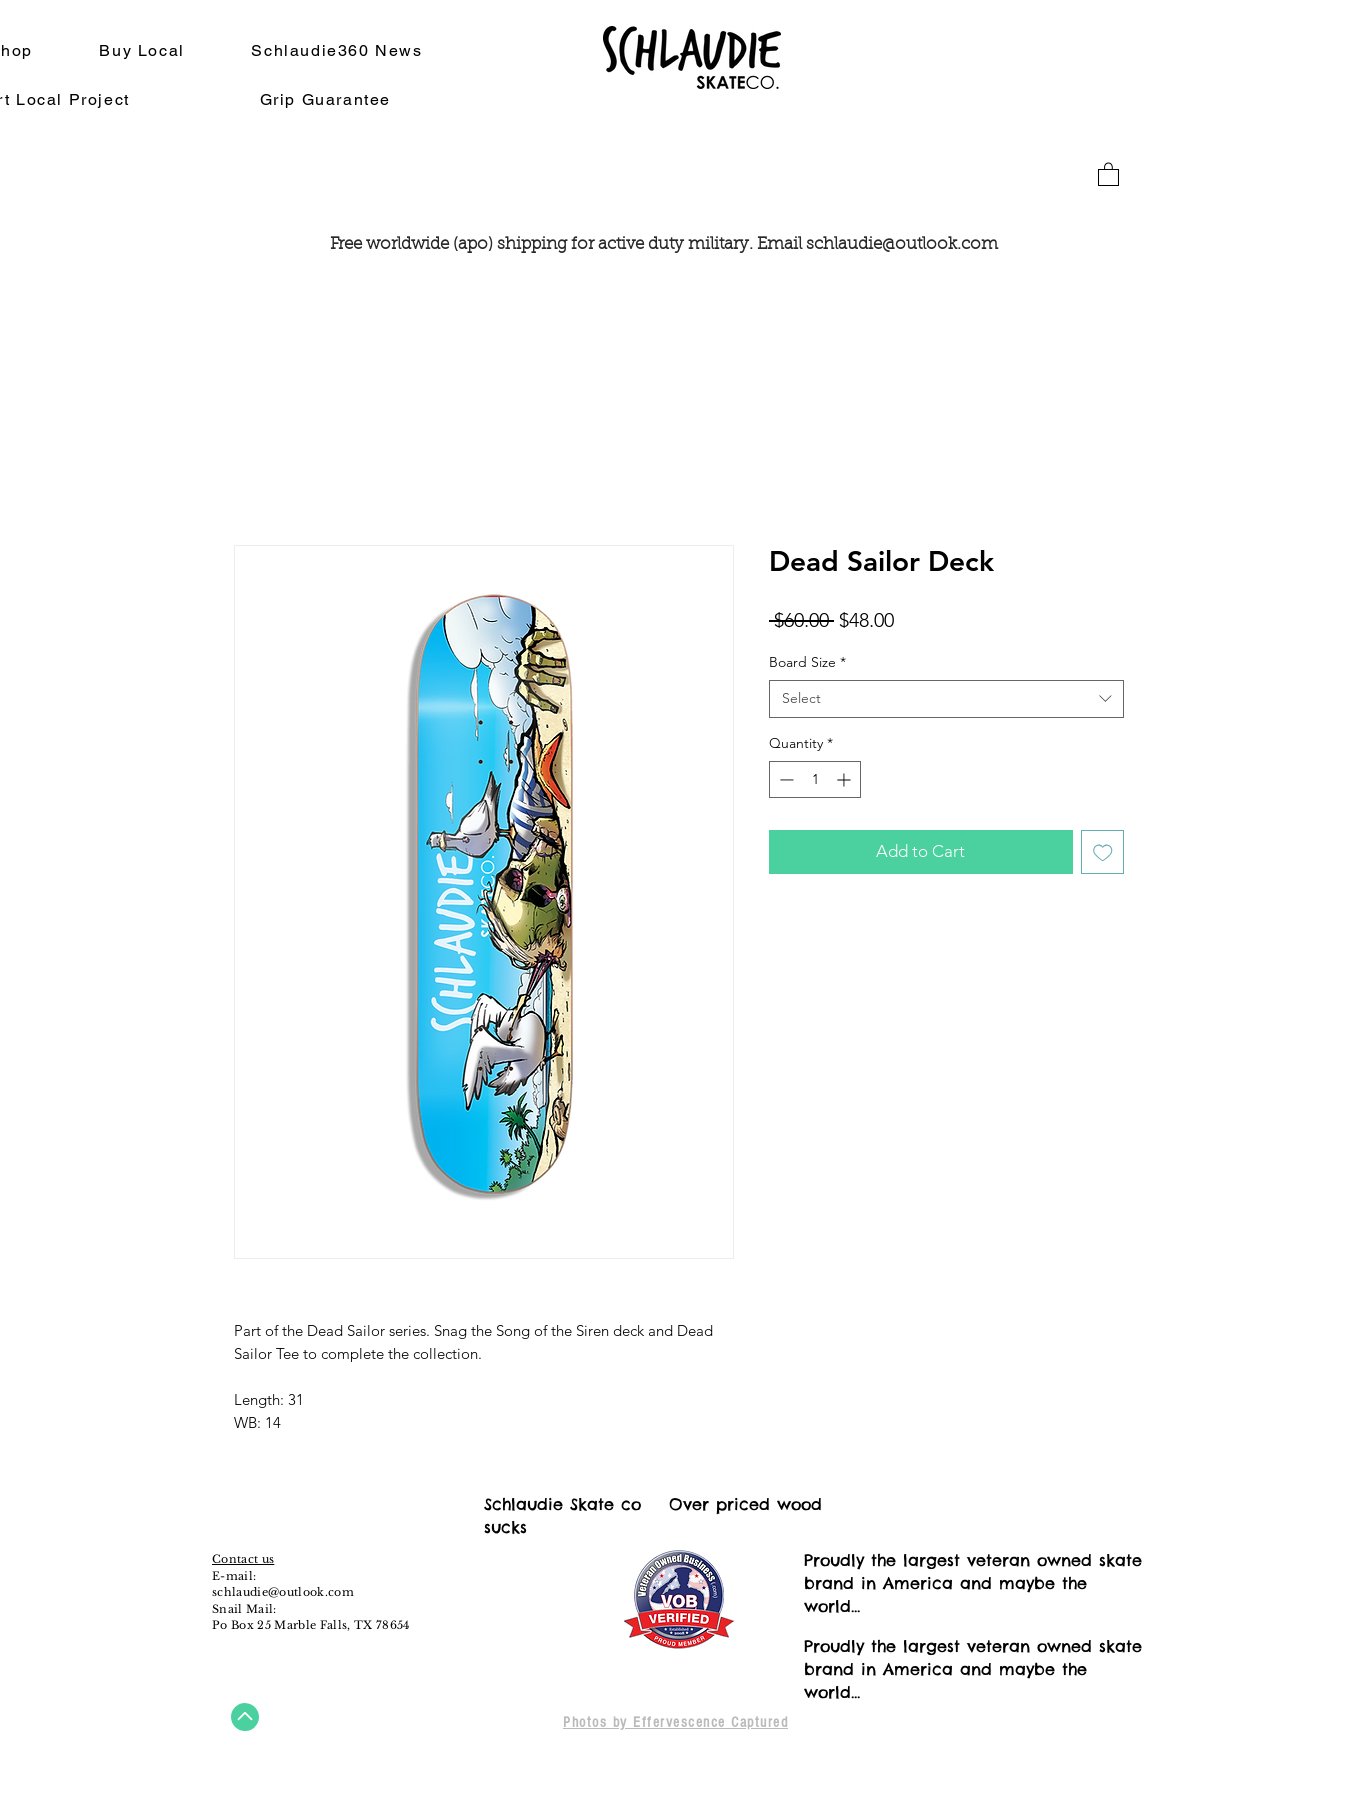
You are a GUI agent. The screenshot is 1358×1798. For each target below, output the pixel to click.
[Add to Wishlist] (1103, 852)
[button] (1108, 173)
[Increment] (845, 779)
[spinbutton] (815, 779)
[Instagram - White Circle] (267, 1535)
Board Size (807, 662)
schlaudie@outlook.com (902, 244)
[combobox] (946, 699)
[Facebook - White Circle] (230, 1535)
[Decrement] (784, 779)
